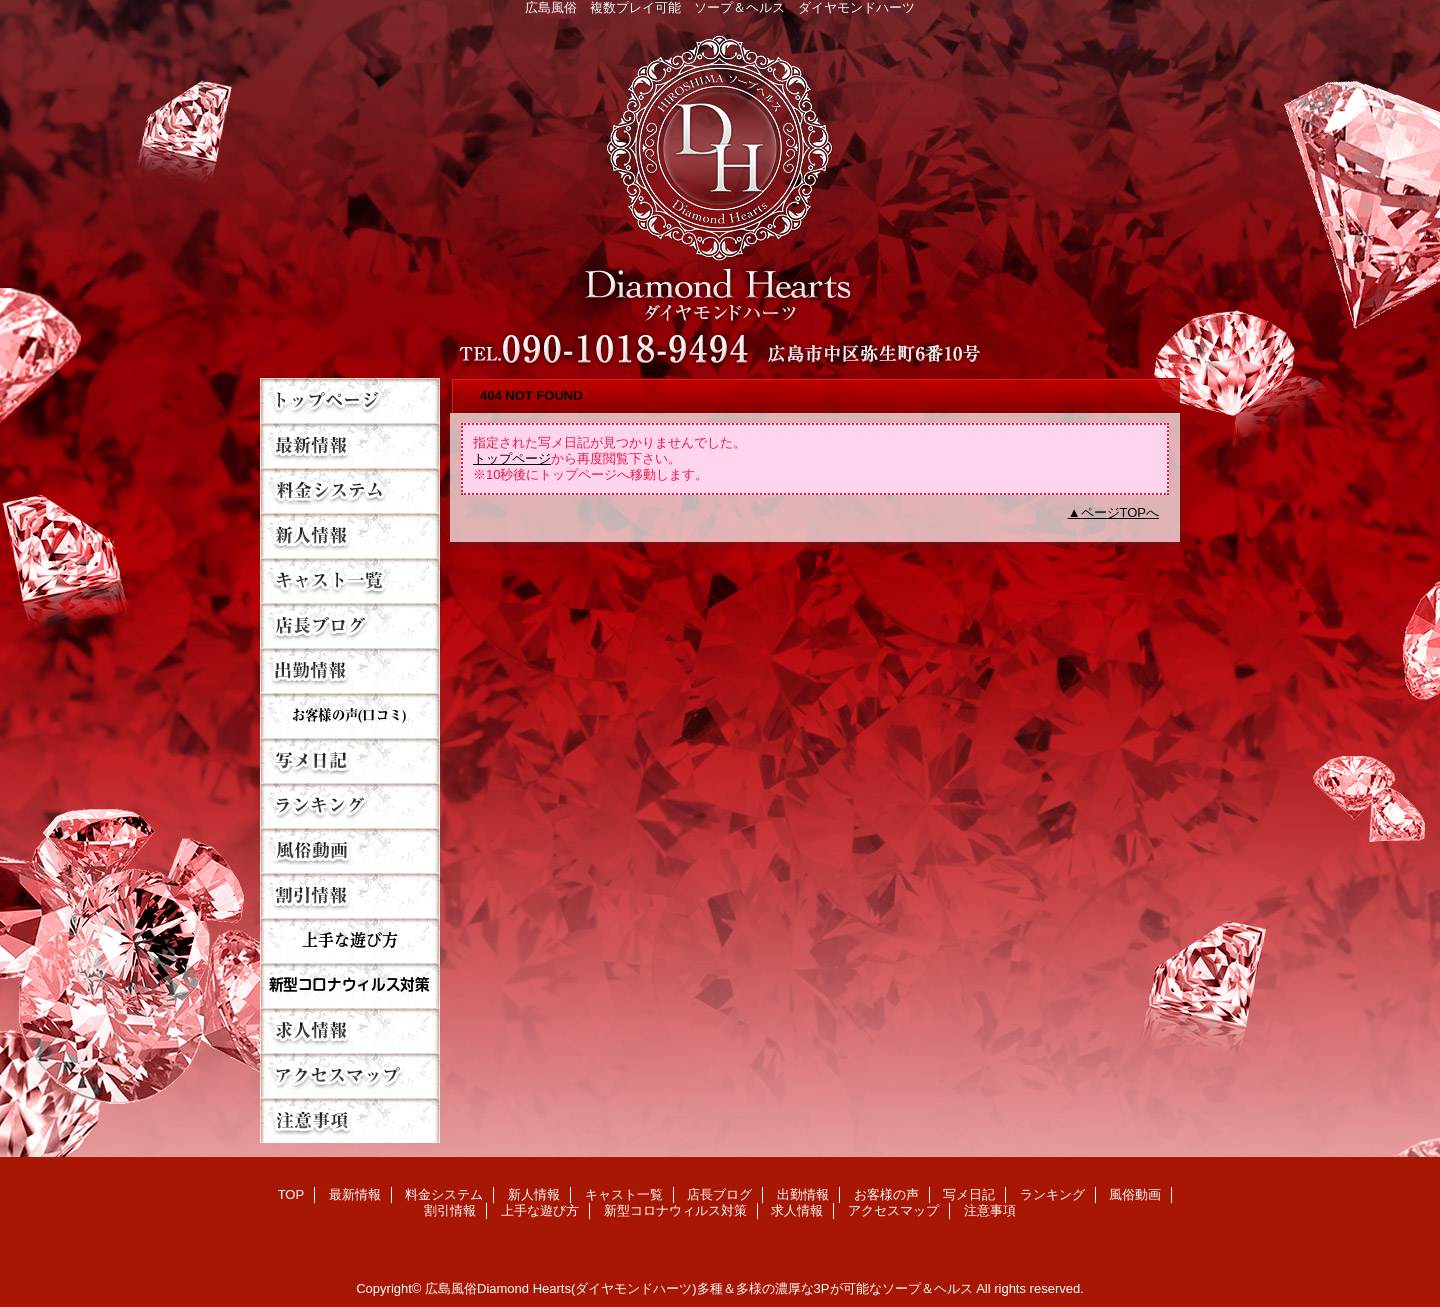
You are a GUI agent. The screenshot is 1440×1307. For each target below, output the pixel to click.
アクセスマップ (350, 1075)
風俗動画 (350, 850)
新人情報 (350, 535)
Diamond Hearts (720, 191)
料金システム (350, 490)
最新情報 (350, 445)
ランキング (350, 805)
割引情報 (350, 895)
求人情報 (350, 1030)
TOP (350, 400)
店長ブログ (350, 625)
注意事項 (350, 1120)
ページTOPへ (1120, 512)
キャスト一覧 (350, 580)
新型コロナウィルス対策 (350, 985)
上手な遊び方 (350, 940)
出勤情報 (350, 670)
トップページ (512, 458)
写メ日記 (350, 760)
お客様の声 (350, 715)
